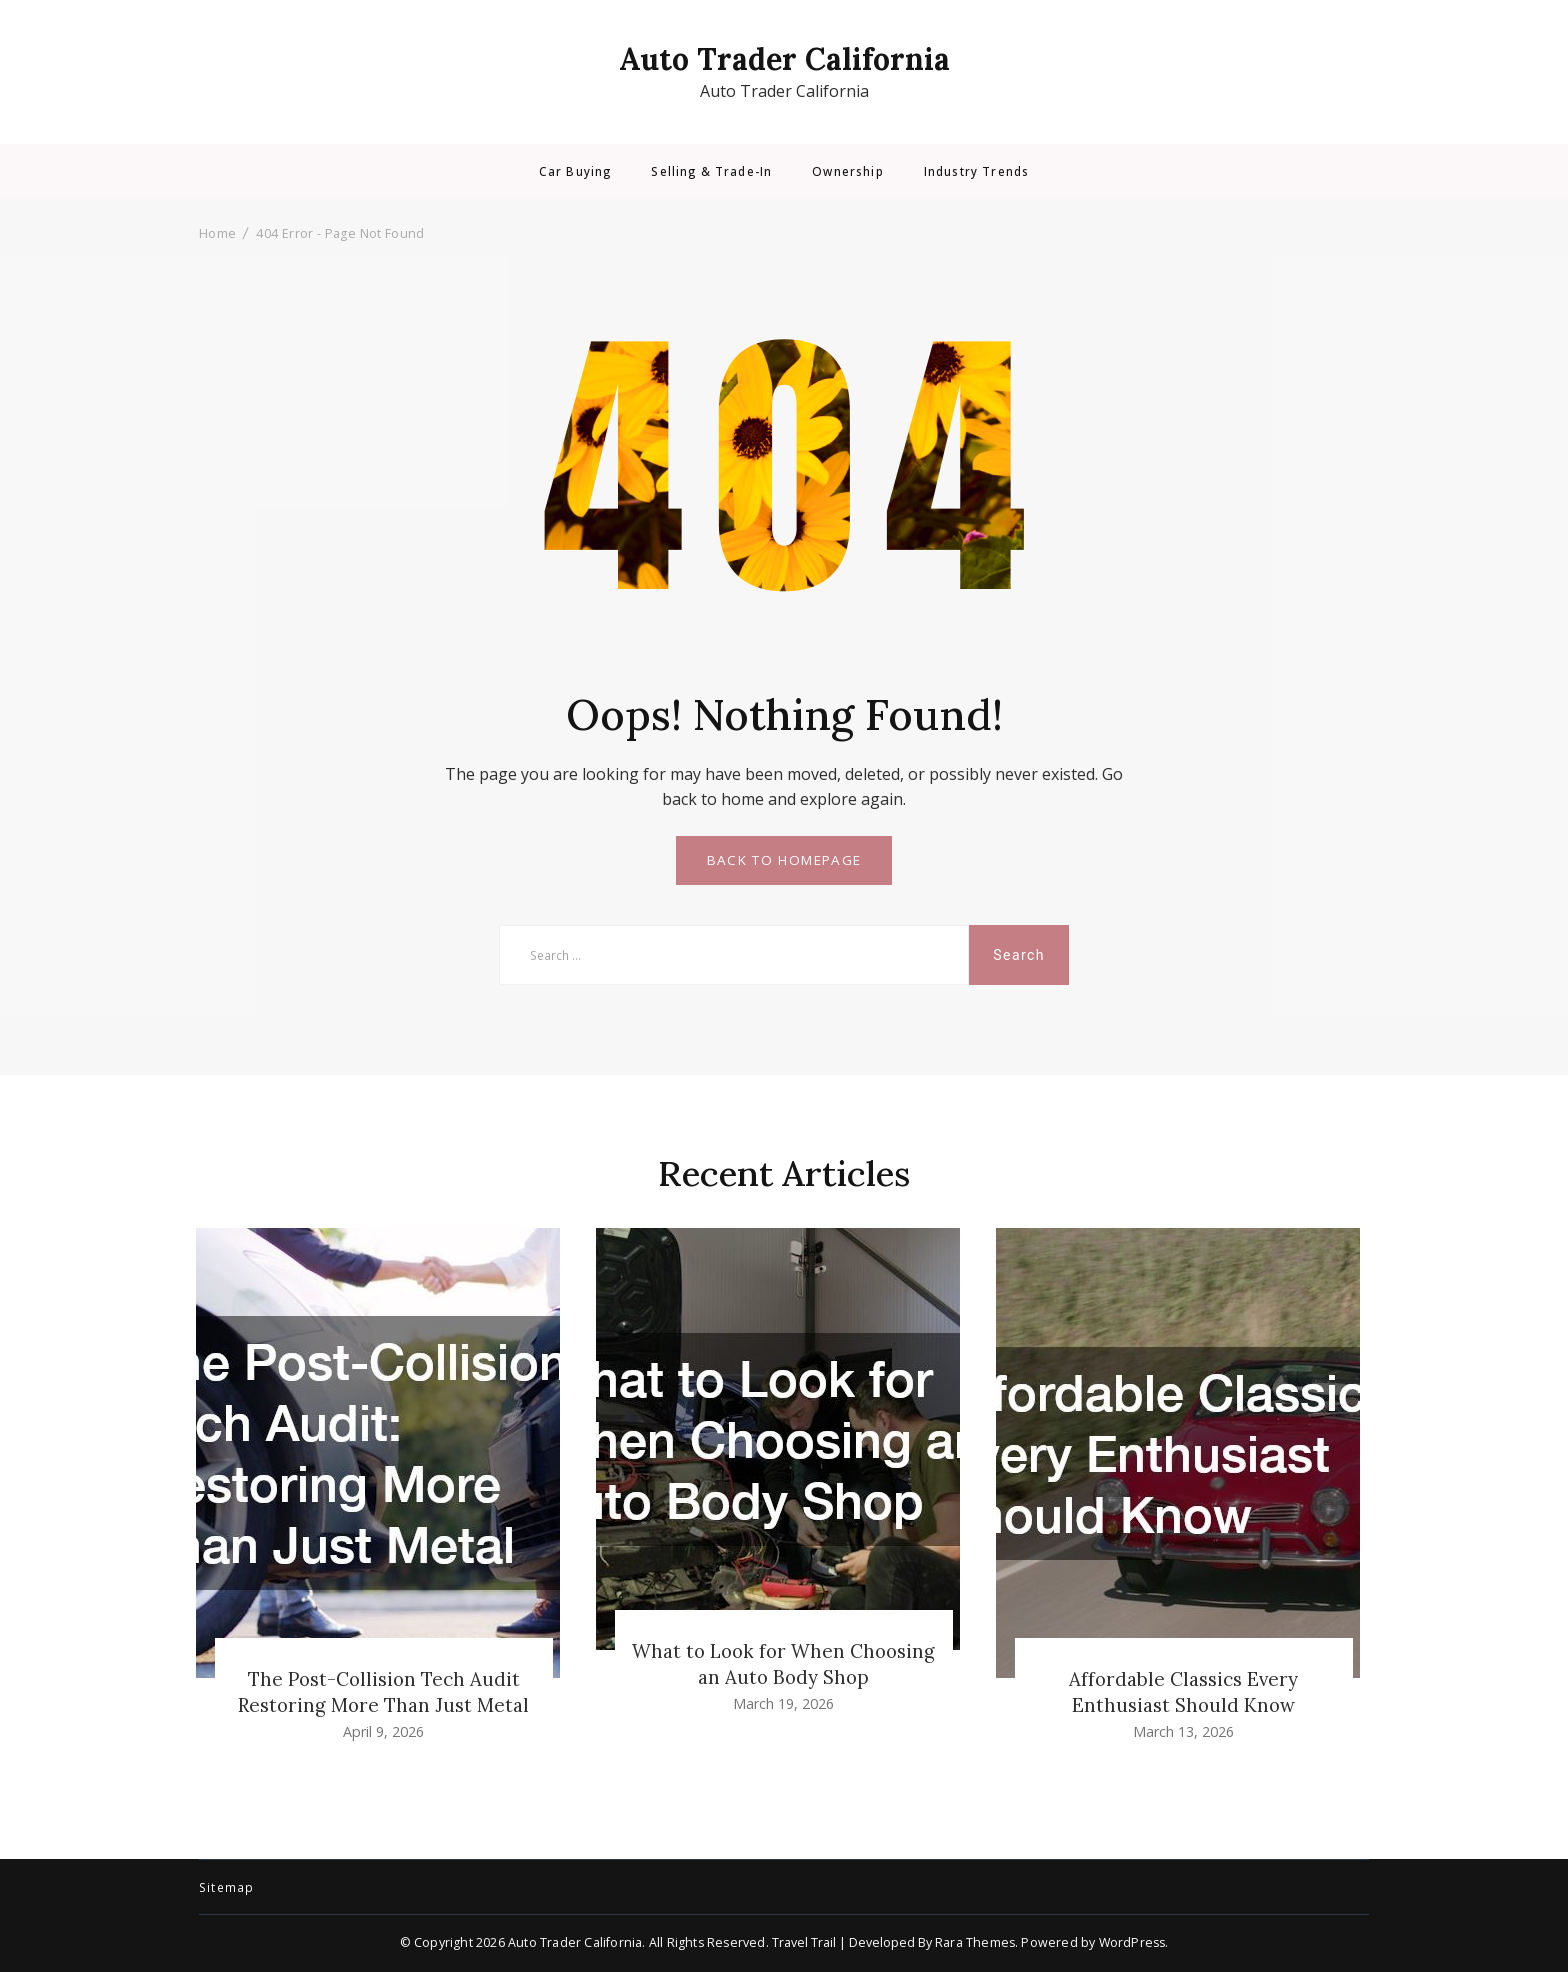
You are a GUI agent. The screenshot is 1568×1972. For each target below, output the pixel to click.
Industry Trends (976, 172)
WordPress (1132, 1942)
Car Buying (575, 172)
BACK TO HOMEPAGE (784, 860)
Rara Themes (975, 1942)
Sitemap (226, 1888)
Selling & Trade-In (711, 172)
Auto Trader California (784, 59)
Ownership (847, 172)
